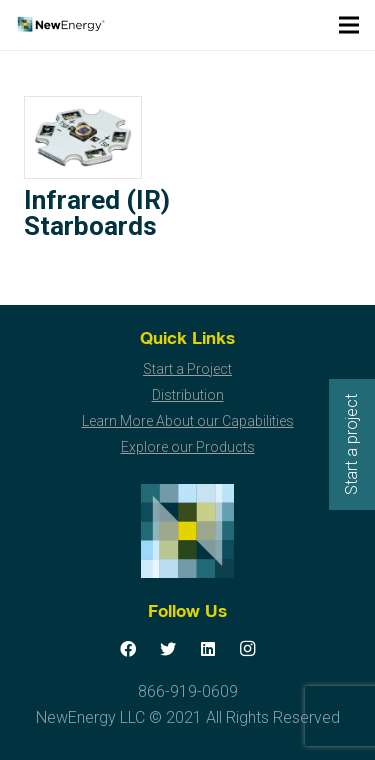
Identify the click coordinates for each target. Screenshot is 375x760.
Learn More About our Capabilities (188, 421)
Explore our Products (188, 447)
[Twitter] (168, 649)
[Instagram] (248, 649)
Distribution (188, 395)
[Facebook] (128, 649)
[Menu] (349, 25)
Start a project (351, 444)
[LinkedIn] (208, 649)
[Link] (60, 25)
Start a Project (187, 369)
